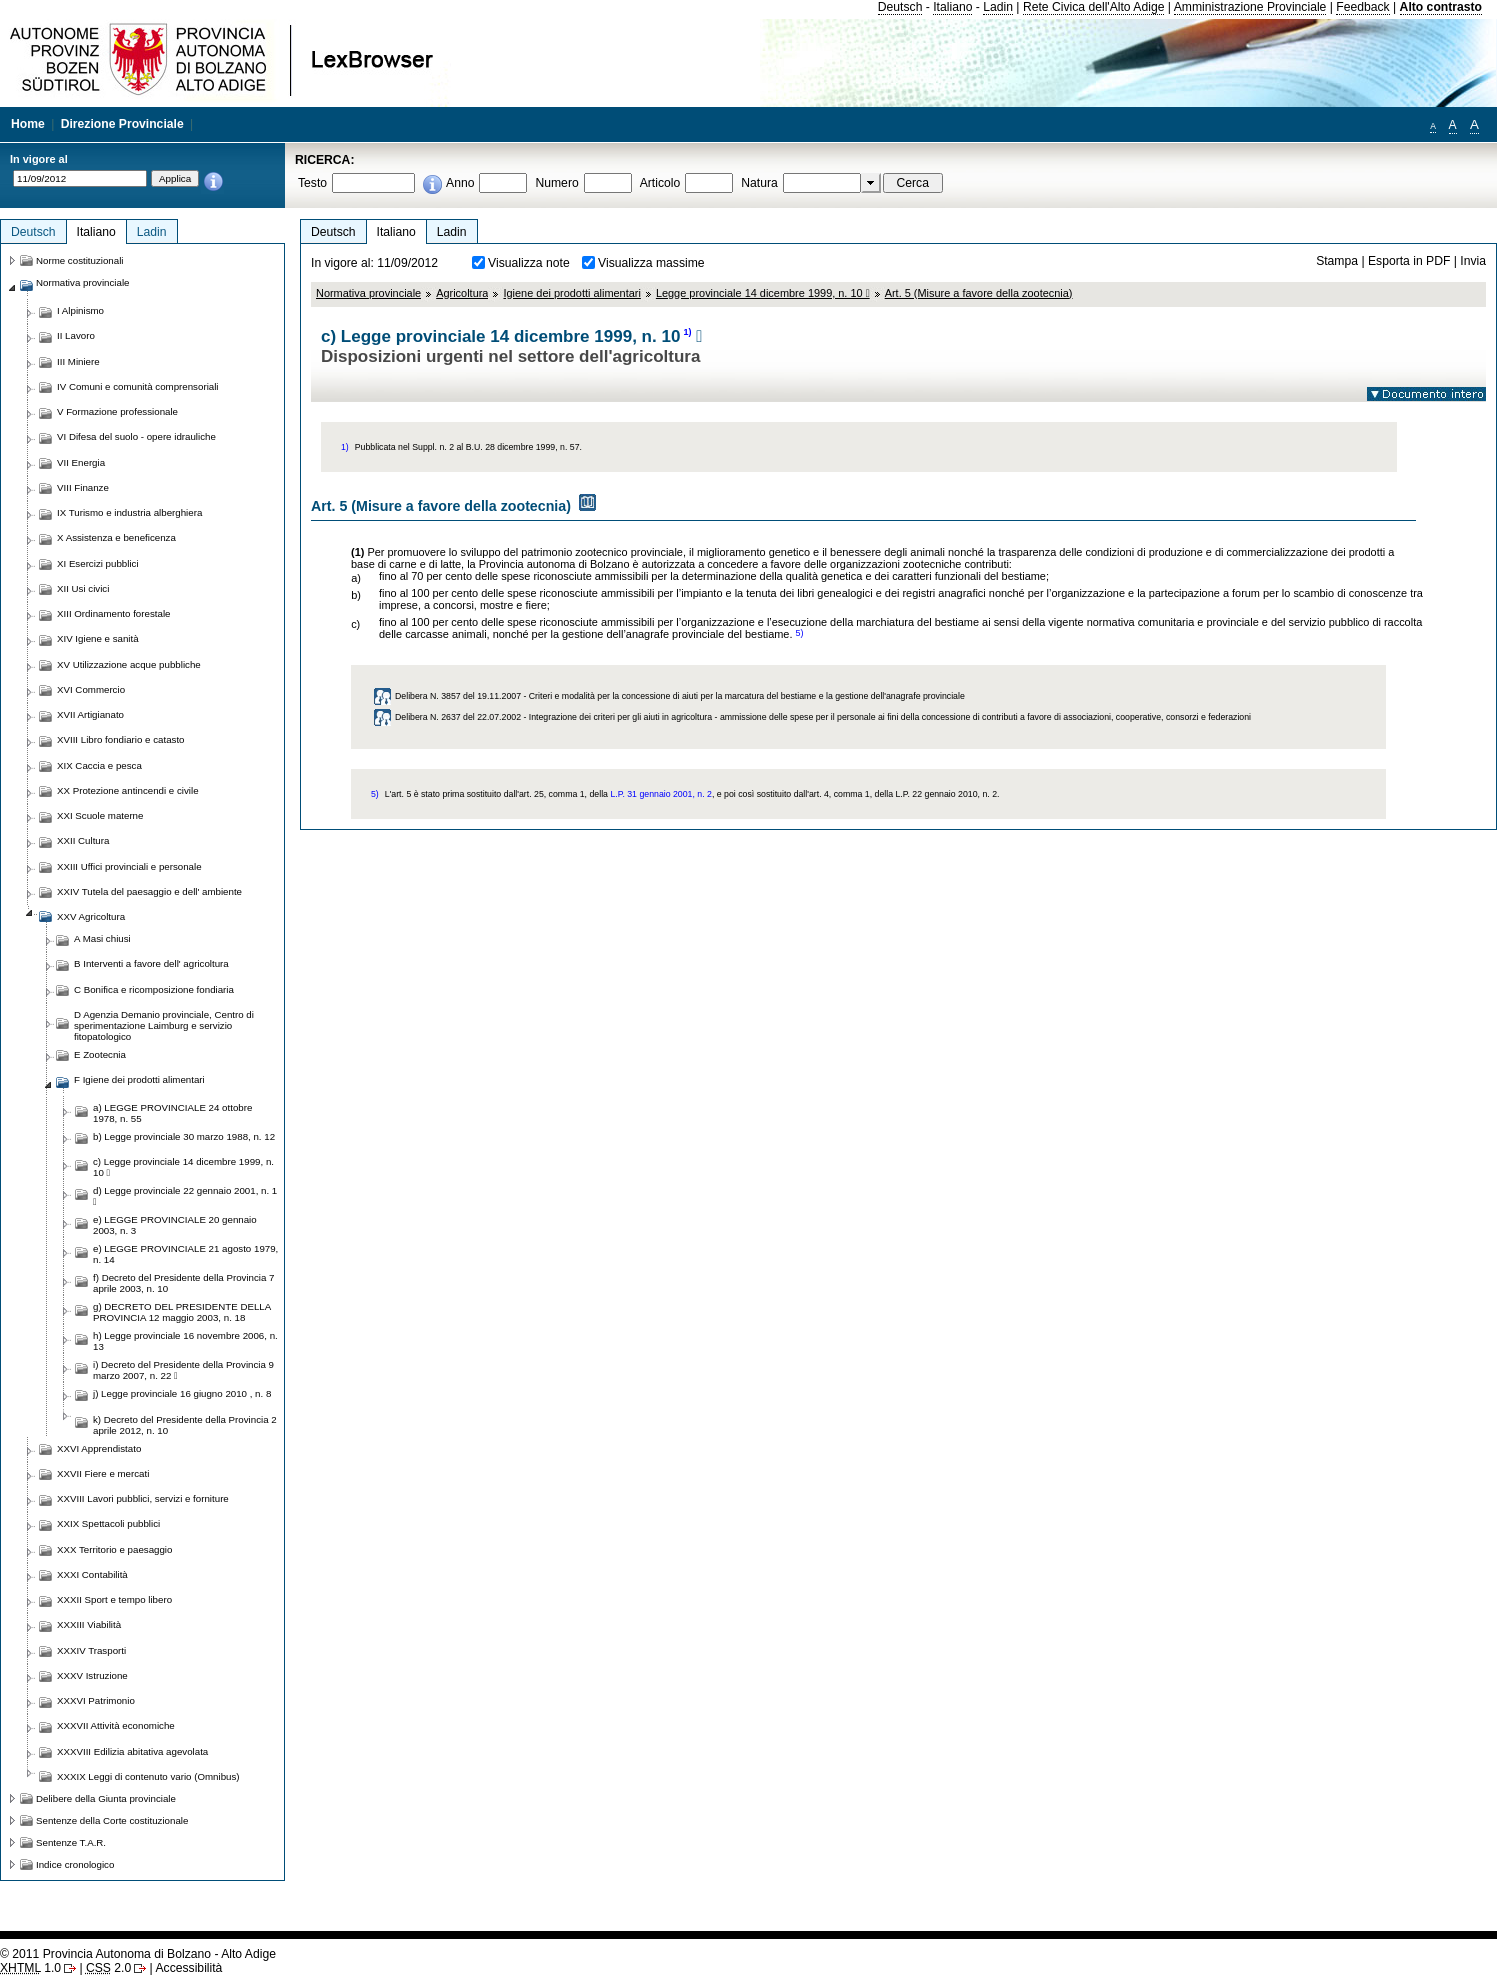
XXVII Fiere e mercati (103, 1473)
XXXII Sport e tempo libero (114, 1599)
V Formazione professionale (117, 411)
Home (28, 124)
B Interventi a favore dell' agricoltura (151, 963)
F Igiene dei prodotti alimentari (139, 1079)
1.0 (30, 1968)
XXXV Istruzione (92, 1675)
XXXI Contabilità (92, 1574)
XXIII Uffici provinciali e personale (129, 866)
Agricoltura (462, 293)
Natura (759, 183)
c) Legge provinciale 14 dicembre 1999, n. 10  (183, 1167)
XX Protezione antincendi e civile (128, 790)
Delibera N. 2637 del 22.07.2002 (458, 717)
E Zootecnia (100, 1054)
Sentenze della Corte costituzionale (112, 1820)
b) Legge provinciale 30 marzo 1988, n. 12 (184, 1136)
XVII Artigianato (90, 714)
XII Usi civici (83, 588)
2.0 (108, 1968)
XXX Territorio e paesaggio (114, 1549)
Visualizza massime (651, 263)
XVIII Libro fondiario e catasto (121, 739)
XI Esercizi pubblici (98, 563)
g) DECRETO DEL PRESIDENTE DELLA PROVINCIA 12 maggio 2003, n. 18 (182, 1312)
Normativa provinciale (368, 293)
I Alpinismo (80, 310)
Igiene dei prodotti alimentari (571, 293)
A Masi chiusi (102, 938)
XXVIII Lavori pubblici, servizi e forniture (143, 1498)
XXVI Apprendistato (99, 1448)
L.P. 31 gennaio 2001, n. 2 (661, 794)
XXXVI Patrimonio (96, 1700)
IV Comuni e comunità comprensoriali (138, 386)
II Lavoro (76, 335)
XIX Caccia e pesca (99, 765)
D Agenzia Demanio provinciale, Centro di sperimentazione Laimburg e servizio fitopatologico (164, 1025)
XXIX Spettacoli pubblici (108, 1523)
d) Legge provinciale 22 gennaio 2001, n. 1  (185, 1196)
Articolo (660, 183)
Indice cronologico (75, 1864)
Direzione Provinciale (122, 124)
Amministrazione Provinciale (1250, 7)
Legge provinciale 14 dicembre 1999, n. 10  (763, 293)
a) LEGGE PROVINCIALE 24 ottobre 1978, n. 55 (172, 1113)
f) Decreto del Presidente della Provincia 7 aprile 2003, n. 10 (184, 1283)
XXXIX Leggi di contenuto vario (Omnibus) (148, 1776)
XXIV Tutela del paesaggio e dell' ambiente (149, 891)
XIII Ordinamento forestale (113, 613)
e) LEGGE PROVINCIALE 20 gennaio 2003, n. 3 (175, 1225)
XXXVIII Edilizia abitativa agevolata (132, 1751)
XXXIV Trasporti (91, 1650)
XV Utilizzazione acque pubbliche (129, 664)
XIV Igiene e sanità (98, 638)
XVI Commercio (91, 689)
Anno (460, 183)
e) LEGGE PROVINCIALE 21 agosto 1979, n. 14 (185, 1254)
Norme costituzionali (80, 260)
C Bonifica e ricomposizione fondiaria (154, 989)
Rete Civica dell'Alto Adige (1094, 7)
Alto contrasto (1441, 7)
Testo (312, 183)
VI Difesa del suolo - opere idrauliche (136, 436)
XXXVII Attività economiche (116, 1725)
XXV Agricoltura (91, 916)
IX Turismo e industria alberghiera (129, 512)
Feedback (1362, 7)
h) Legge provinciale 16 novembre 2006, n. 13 (185, 1341)
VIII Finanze (83, 487)
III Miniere (78, 361)
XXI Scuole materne (100, 815)
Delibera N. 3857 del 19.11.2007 (458, 696)
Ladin (998, 7)
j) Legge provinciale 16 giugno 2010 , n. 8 (182, 1393)
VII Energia (81, 462)
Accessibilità (188, 1968)
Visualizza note (529, 263)
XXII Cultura (83, 840)
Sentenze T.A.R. (71, 1842)
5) (799, 633)
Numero (556, 183)
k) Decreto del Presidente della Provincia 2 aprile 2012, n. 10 (185, 1425)
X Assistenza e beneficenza (116, 537)
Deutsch (900, 7)
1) (687, 332)
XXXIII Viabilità (89, 1624)
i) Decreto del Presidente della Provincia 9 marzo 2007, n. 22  (183, 1370)
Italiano (952, 7)
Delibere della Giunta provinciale (106, 1798)
